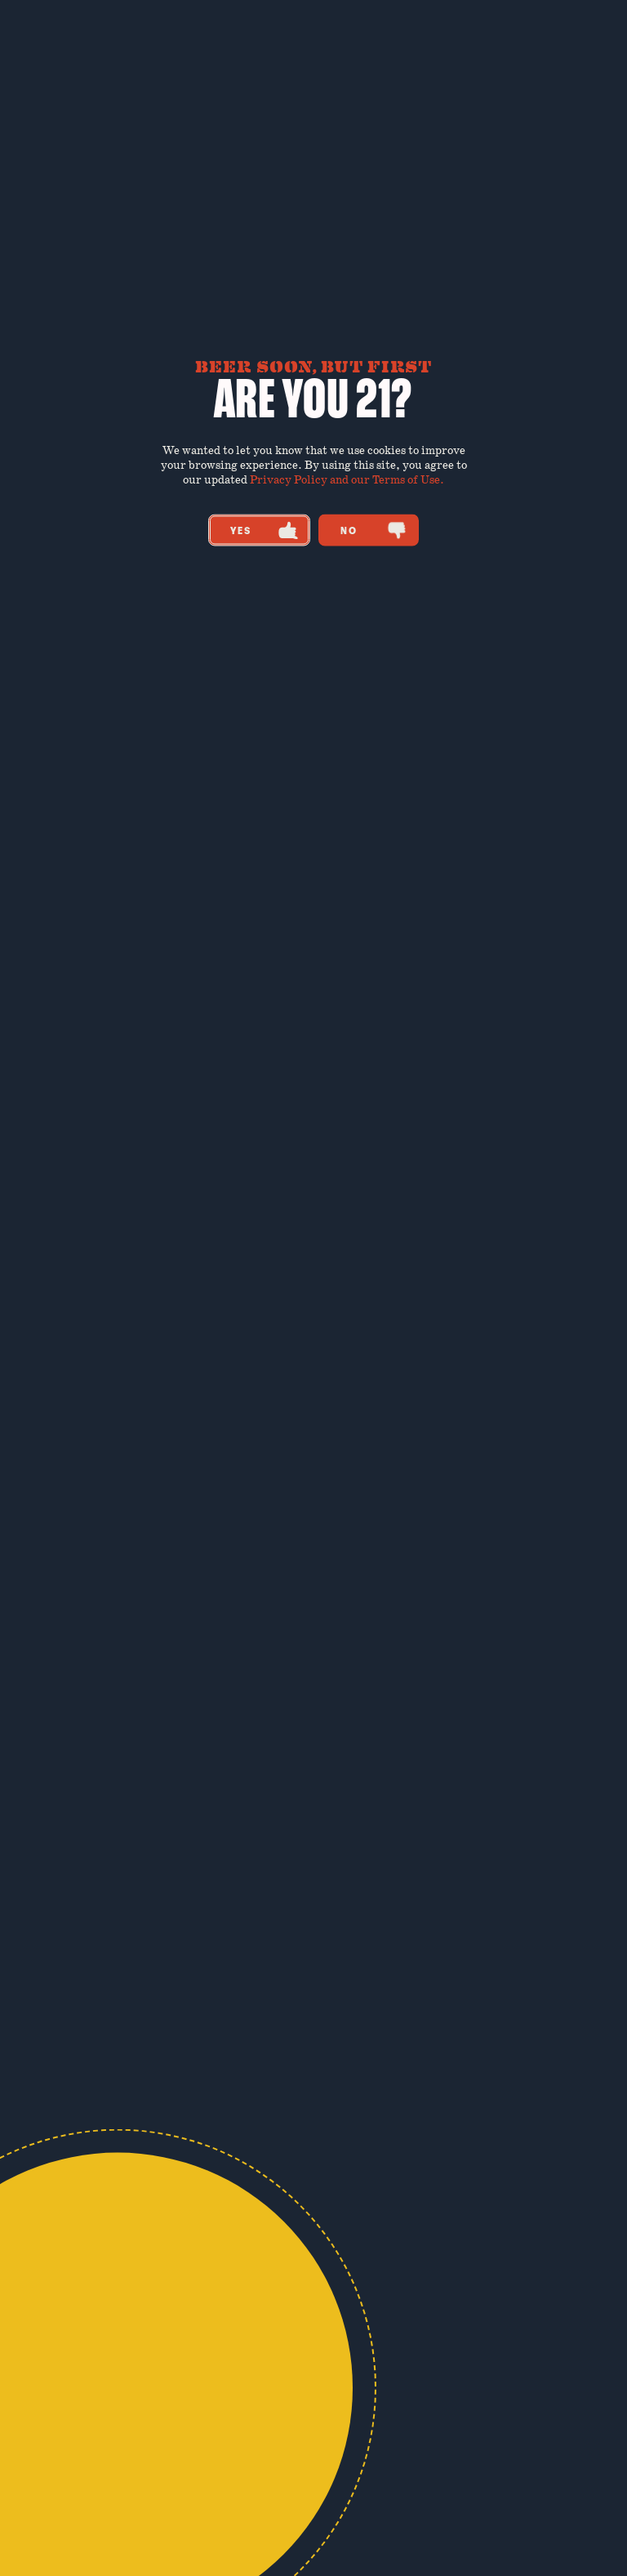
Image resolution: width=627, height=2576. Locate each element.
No (373, 530)
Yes (264, 530)
